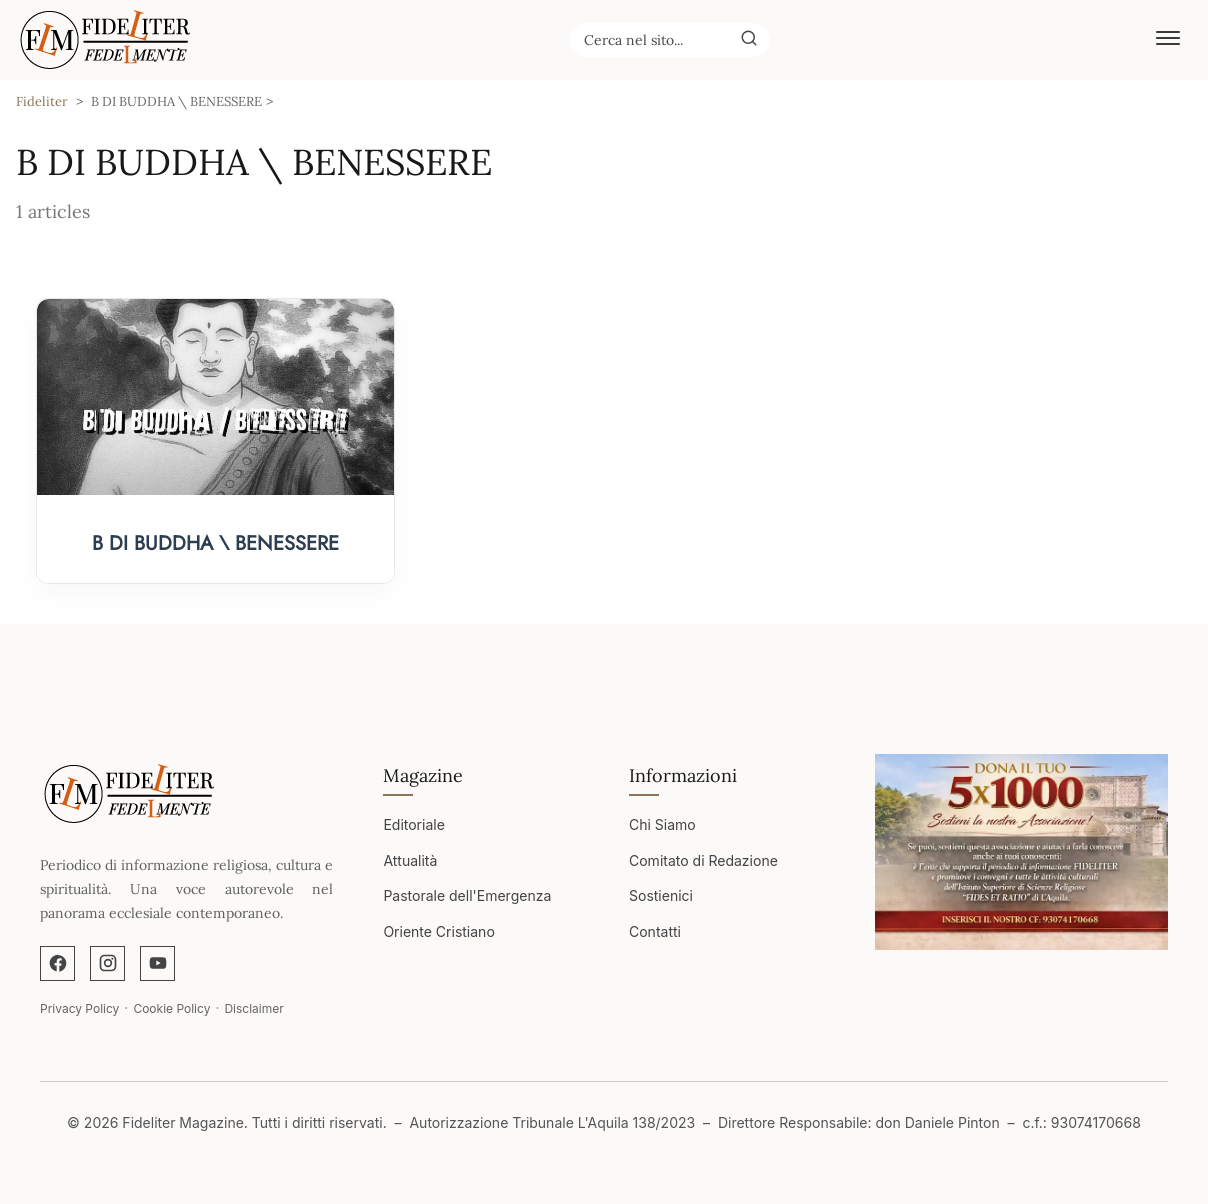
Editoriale (413, 824)
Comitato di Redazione (703, 860)
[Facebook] (57, 963)
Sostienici (661, 895)
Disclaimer (253, 1008)
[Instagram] (107, 963)
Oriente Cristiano (438, 931)
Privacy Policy (79, 1008)
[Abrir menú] (1168, 40)
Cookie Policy (171, 1008)
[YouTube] (157, 963)
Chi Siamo (662, 824)
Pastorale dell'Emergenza (467, 895)
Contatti (655, 931)
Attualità (410, 860)
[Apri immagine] (1021, 852)
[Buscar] (749, 39)
